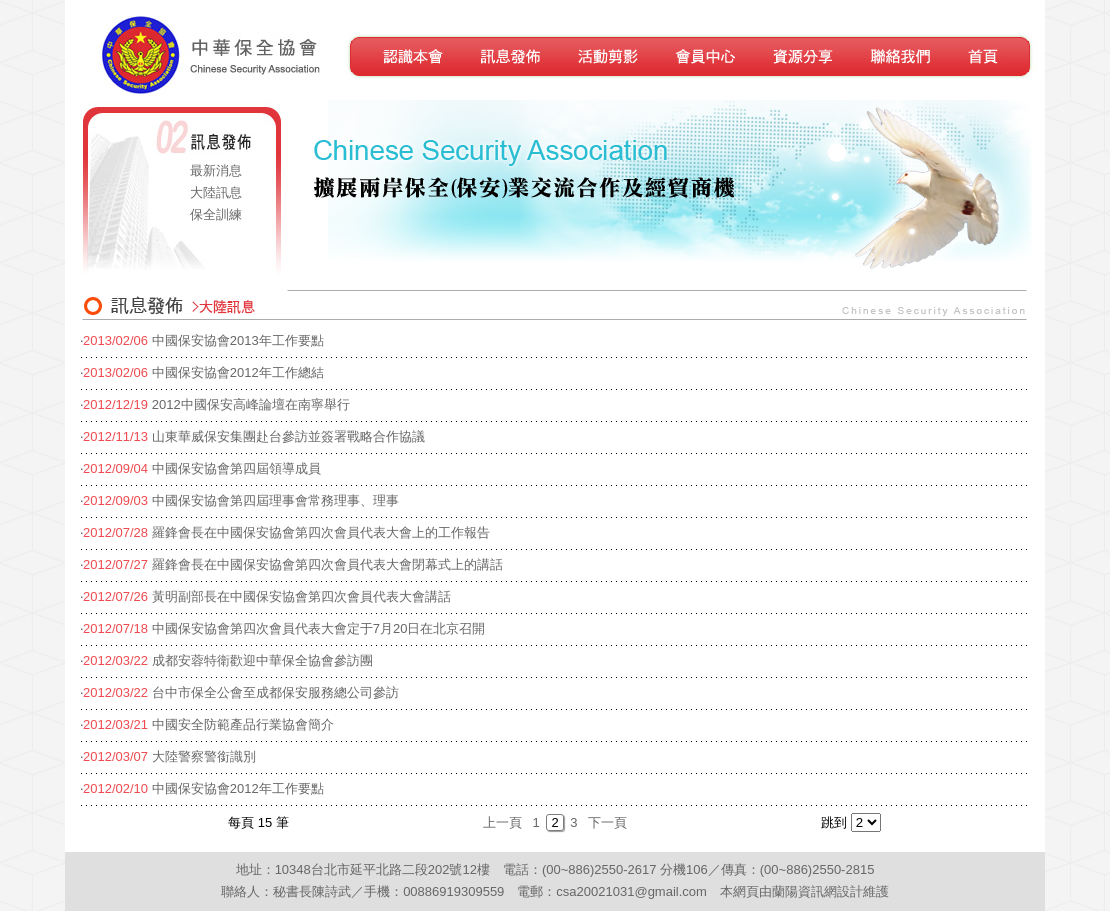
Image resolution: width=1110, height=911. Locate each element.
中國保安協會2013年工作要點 (238, 340)
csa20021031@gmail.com (631, 891)
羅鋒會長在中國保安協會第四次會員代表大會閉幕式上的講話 (327, 564)
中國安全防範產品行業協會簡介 (243, 724)
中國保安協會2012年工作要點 (238, 788)
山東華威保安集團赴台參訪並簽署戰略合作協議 (288, 436)
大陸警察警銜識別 (204, 756)
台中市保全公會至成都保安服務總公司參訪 (275, 692)
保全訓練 (216, 214)
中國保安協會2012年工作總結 (238, 372)
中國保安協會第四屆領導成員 (236, 468)
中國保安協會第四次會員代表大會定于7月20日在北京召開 (319, 628)
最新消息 (216, 170)
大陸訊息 (216, 192)
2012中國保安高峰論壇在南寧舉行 (251, 404)
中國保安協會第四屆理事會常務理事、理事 (275, 500)
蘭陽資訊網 (804, 891)
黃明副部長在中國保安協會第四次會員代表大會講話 (301, 596)
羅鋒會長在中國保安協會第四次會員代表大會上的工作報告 (321, 532)
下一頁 (607, 822)
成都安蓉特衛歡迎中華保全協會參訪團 (262, 660)
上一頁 (502, 822)
